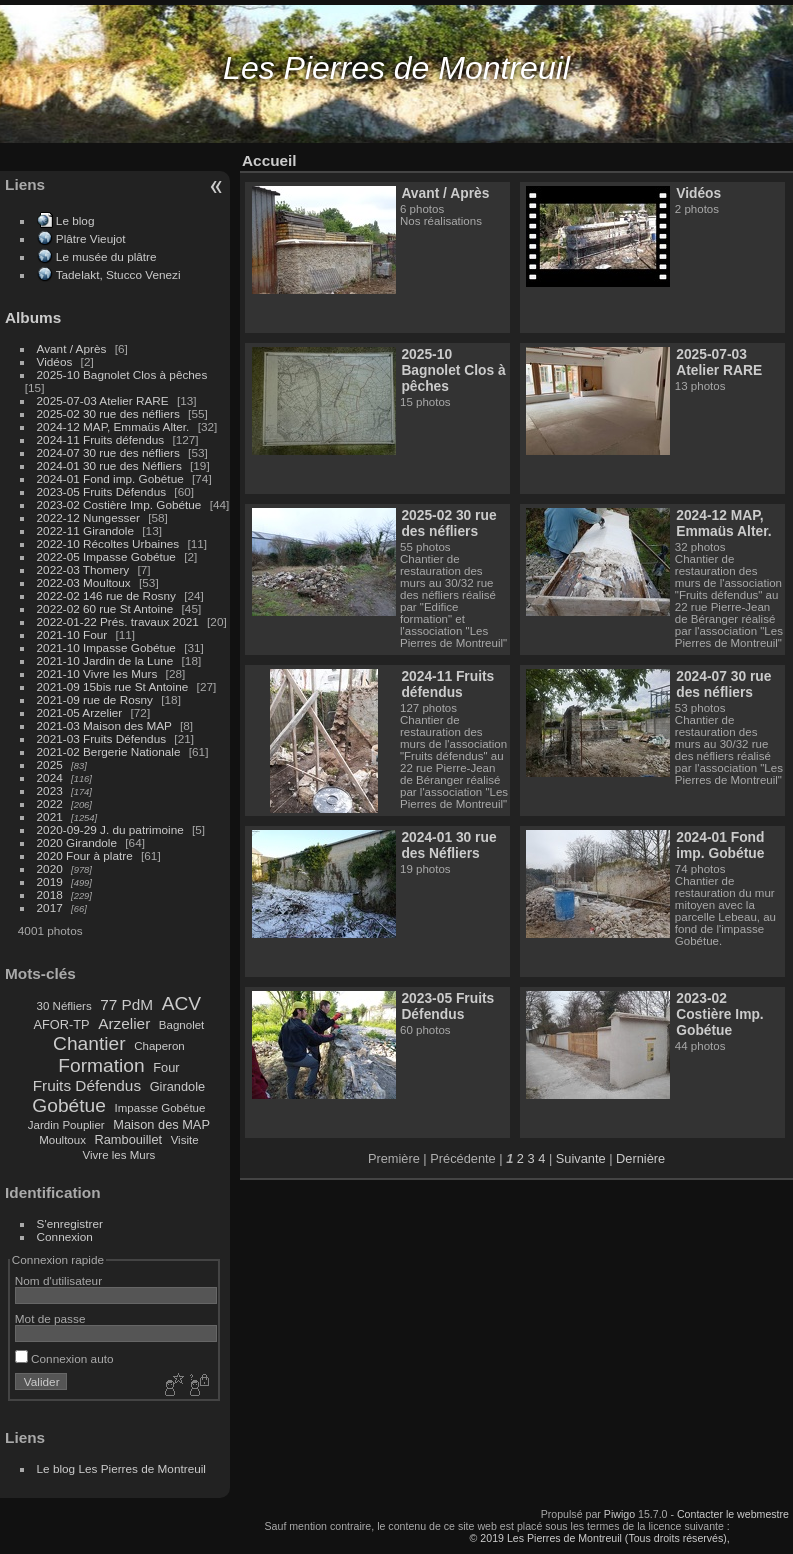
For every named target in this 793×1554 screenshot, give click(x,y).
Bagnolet (181, 1025)
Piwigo (619, 1514)
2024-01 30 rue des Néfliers (111, 465)
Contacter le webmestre (733, 1514)
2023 (50, 790)
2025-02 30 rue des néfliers (108, 413)
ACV (181, 1003)
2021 (50, 816)
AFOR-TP (61, 1024)
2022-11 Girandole (85, 530)
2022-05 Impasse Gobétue (106, 556)
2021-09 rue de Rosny (95, 699)
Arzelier (124, 1023)
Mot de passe (50, 1318)
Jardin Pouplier (66, 1125)
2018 (50, 894)
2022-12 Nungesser (88, 517)
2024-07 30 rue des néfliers (108, 452)
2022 (50, 803)
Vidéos (55, 361)
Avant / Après (72, 348)
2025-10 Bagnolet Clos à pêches (122, 374)
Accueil (269, 160)
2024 (50, 777)
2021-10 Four (72, 634)
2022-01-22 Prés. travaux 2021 (118, 621)
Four (166, 1067)
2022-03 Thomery (83, 569)
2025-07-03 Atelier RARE (103, 400)
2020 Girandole (77, 842)
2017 (50, 907)
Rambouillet (129, 1139)
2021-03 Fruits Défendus (102, 738)
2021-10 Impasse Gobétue (106, 647)
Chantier (89, 1043)
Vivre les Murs (119, 1155)
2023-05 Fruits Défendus (102, 491)
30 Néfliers (64, 1006)
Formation (101, 1065)
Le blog (75, 220)
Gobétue (69, 1105)
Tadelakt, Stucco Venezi (118, 274)
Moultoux (62, 1140)
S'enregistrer (70, 1223)
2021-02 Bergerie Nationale (109, 751)
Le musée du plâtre (106, 256)
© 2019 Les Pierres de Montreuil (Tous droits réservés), (600, 1538)
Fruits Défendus (87, 1085)
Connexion (65, 1236)
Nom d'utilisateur (58, 1280)
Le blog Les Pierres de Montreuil (121, 1468)
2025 (50, 764)
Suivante (581, 1158)
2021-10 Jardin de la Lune (105, 660)
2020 (50, 868)
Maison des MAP (161, 1124)
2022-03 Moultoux (84, 582)
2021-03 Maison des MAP (104, 725)
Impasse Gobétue (160, 1108)
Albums (33, 317)
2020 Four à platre (85, 855)
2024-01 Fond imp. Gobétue (110, 478)
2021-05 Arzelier (80, 712)
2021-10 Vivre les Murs (97, 673)
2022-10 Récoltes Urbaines (108, 543)
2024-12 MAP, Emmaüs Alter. (113, 426)
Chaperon (159, 1046)
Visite (185, 1140)
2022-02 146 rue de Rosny (106, 595)
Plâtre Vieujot (91, 238)
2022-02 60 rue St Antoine (105, 608)
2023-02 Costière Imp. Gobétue (119, 504)
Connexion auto (64, 1358)
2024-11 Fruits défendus (101, 439)
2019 (50, 881)
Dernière (640, 1158)
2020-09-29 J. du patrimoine (110, 829)
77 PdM (126, 1004)
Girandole (178, 1086)
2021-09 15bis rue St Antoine (113, 686)
